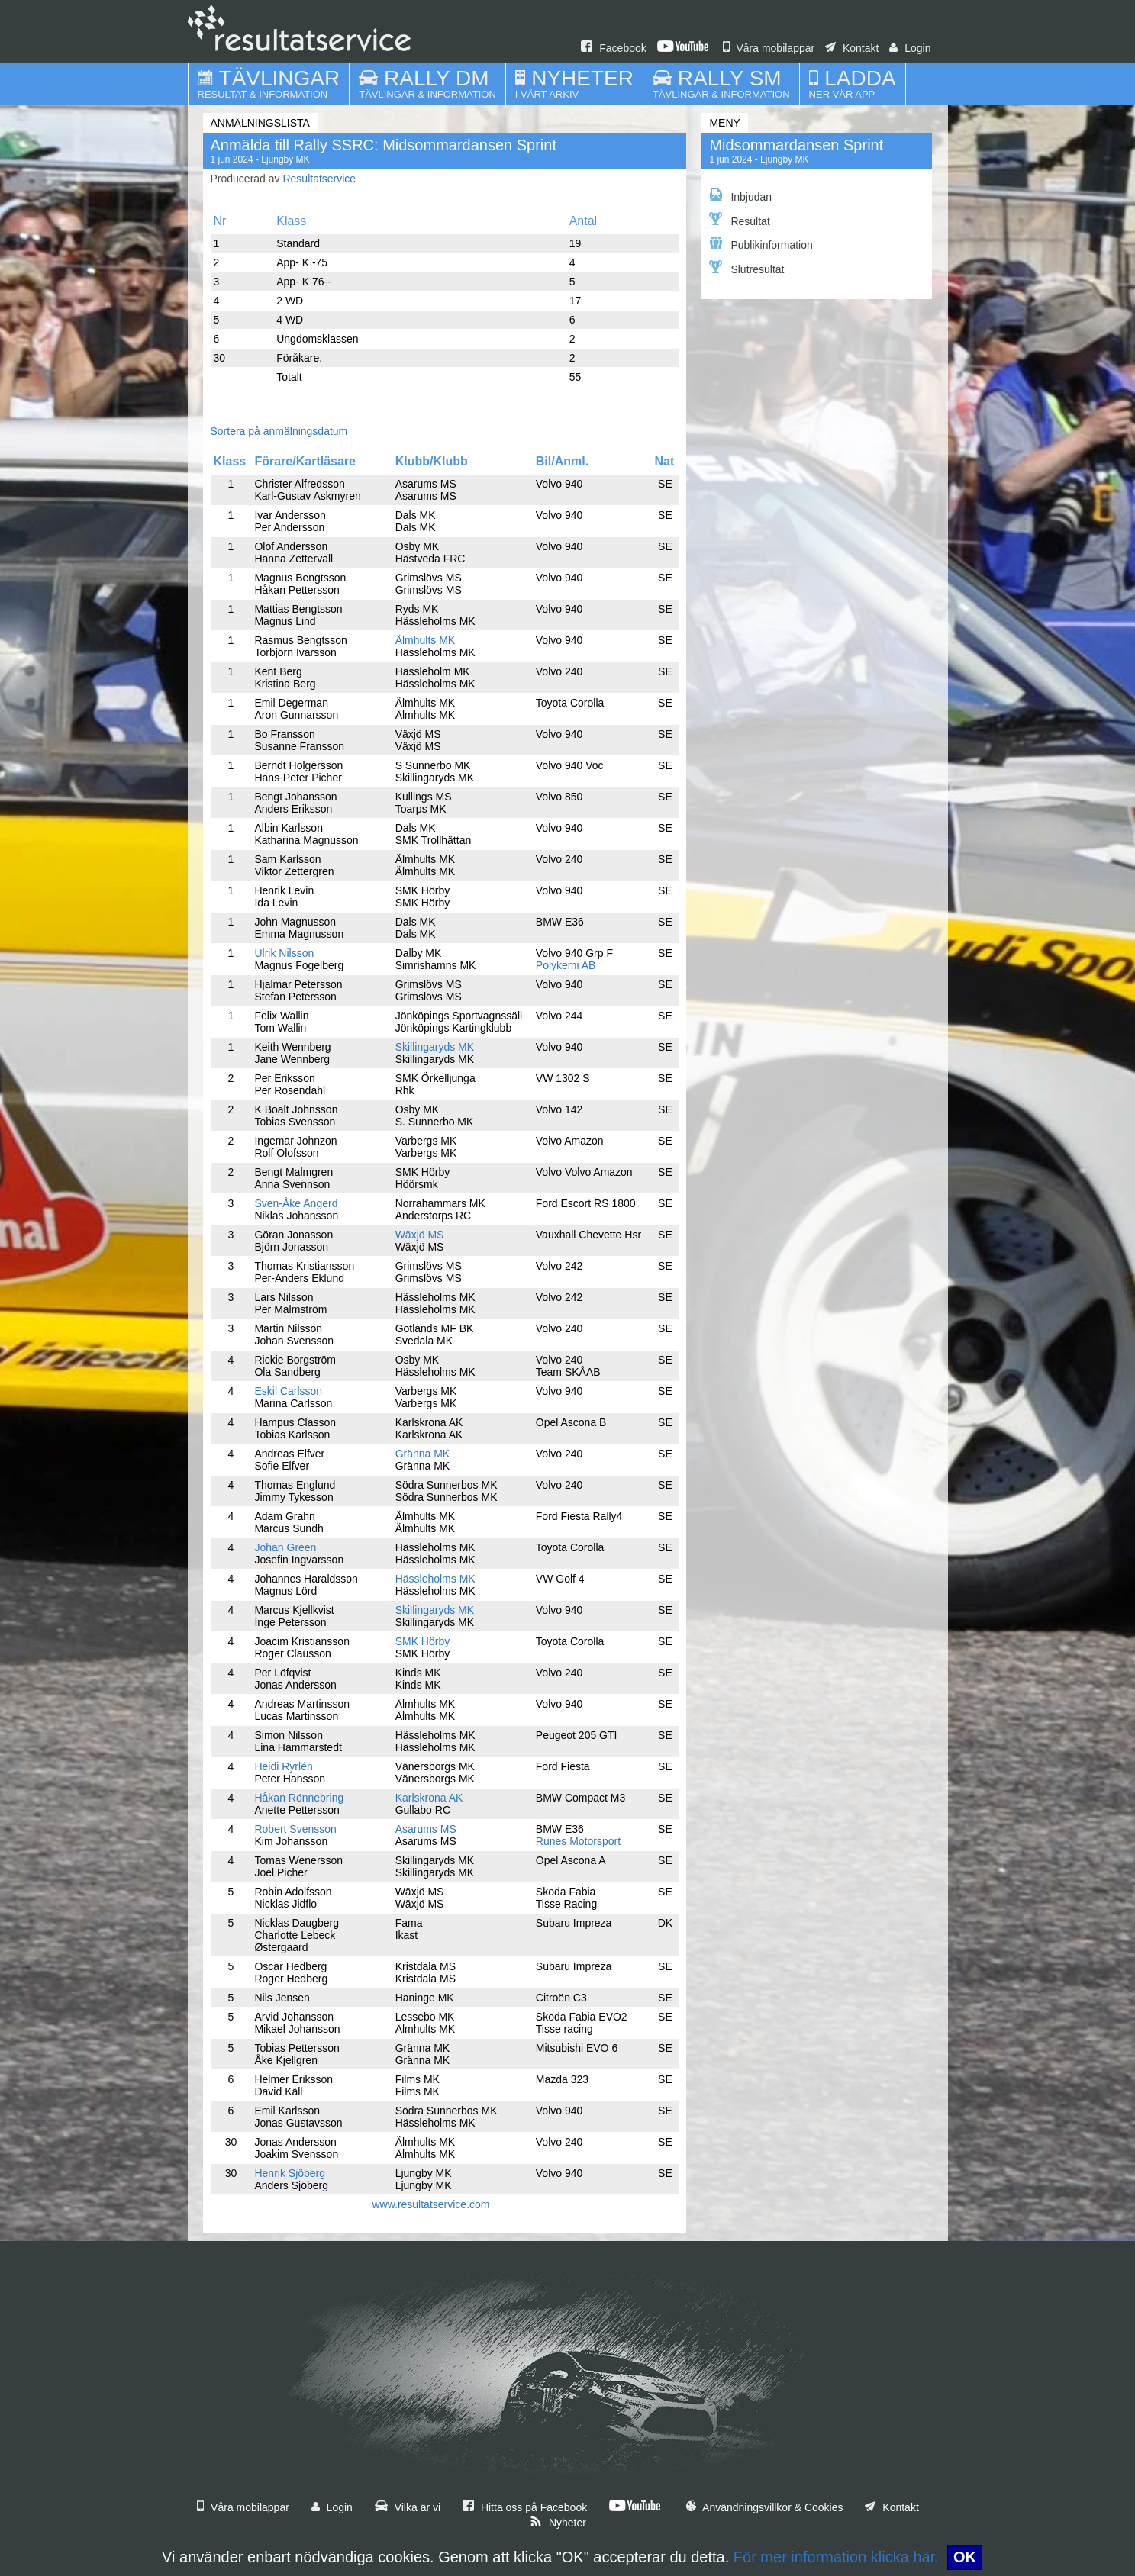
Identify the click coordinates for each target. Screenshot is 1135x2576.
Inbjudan (740, 195)
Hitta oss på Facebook (525, 2507)
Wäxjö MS (419, 1234)
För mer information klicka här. (836, 2557)
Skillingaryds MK (434, 1047)
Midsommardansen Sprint (796, 145)
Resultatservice (319, 178)
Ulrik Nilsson (284, 953)
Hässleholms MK (435, 1579)
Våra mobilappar (769, 48)
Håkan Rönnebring (298, 1798)
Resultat (739, 219)
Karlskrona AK (429, 1798)
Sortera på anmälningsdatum (279, 431)
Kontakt (852, 48)
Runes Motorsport (578, 1841)
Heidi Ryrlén (283, 1766)
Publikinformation (760, 244)
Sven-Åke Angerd (295, 1203)
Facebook (613, 48)
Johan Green (285, 1547)
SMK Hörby (422, 1641)
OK (964, 2557)
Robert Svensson (295, 1829)
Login (909, 48)
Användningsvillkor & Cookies (764, 2507)
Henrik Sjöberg (289, 2173)
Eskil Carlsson (288, 1391)
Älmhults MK (425, 640)
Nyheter (558, 2522)
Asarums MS (425, 1829)
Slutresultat (746, 267)
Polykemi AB (566, 965)
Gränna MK (422, 1453)
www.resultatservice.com (430, 2204)
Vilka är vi (407, 2507)
